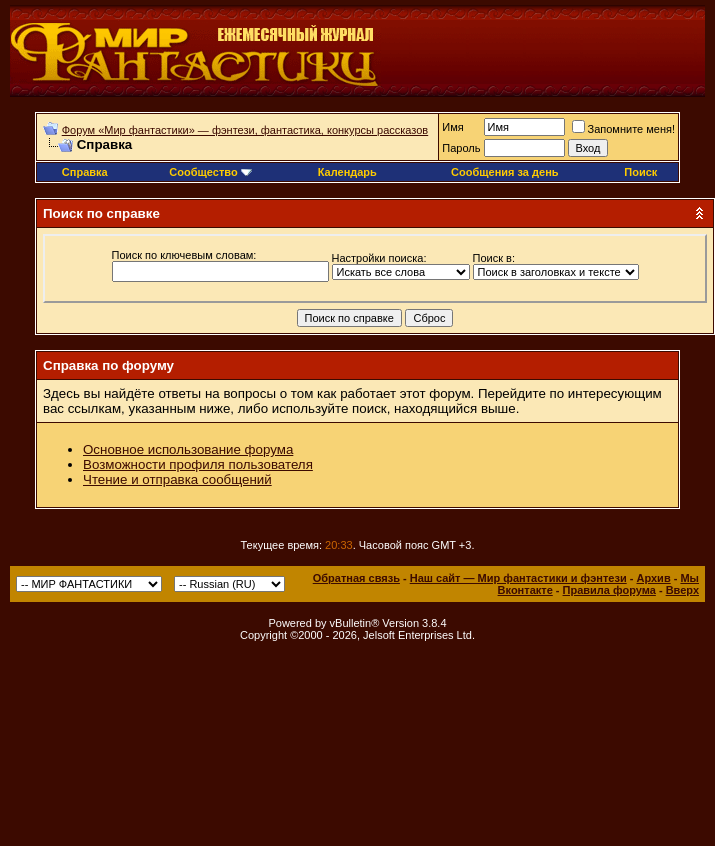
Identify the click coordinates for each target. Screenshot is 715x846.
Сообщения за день (504, 172)
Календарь (347, 172)
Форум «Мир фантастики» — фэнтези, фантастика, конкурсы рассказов (245, 130)
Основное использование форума (188, 449)
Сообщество (210, 172)
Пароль (461, 148)
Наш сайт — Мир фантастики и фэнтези (518, 578)
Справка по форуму (108, 365)
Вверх (682, 590)
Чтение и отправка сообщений (177, 479)
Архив (653, 578)
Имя (452, 127)
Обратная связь (356, 578)
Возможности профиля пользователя (198, 464)
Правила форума (609, 590)
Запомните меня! (623, 129)
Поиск (640, 172)
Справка (85, 172)
